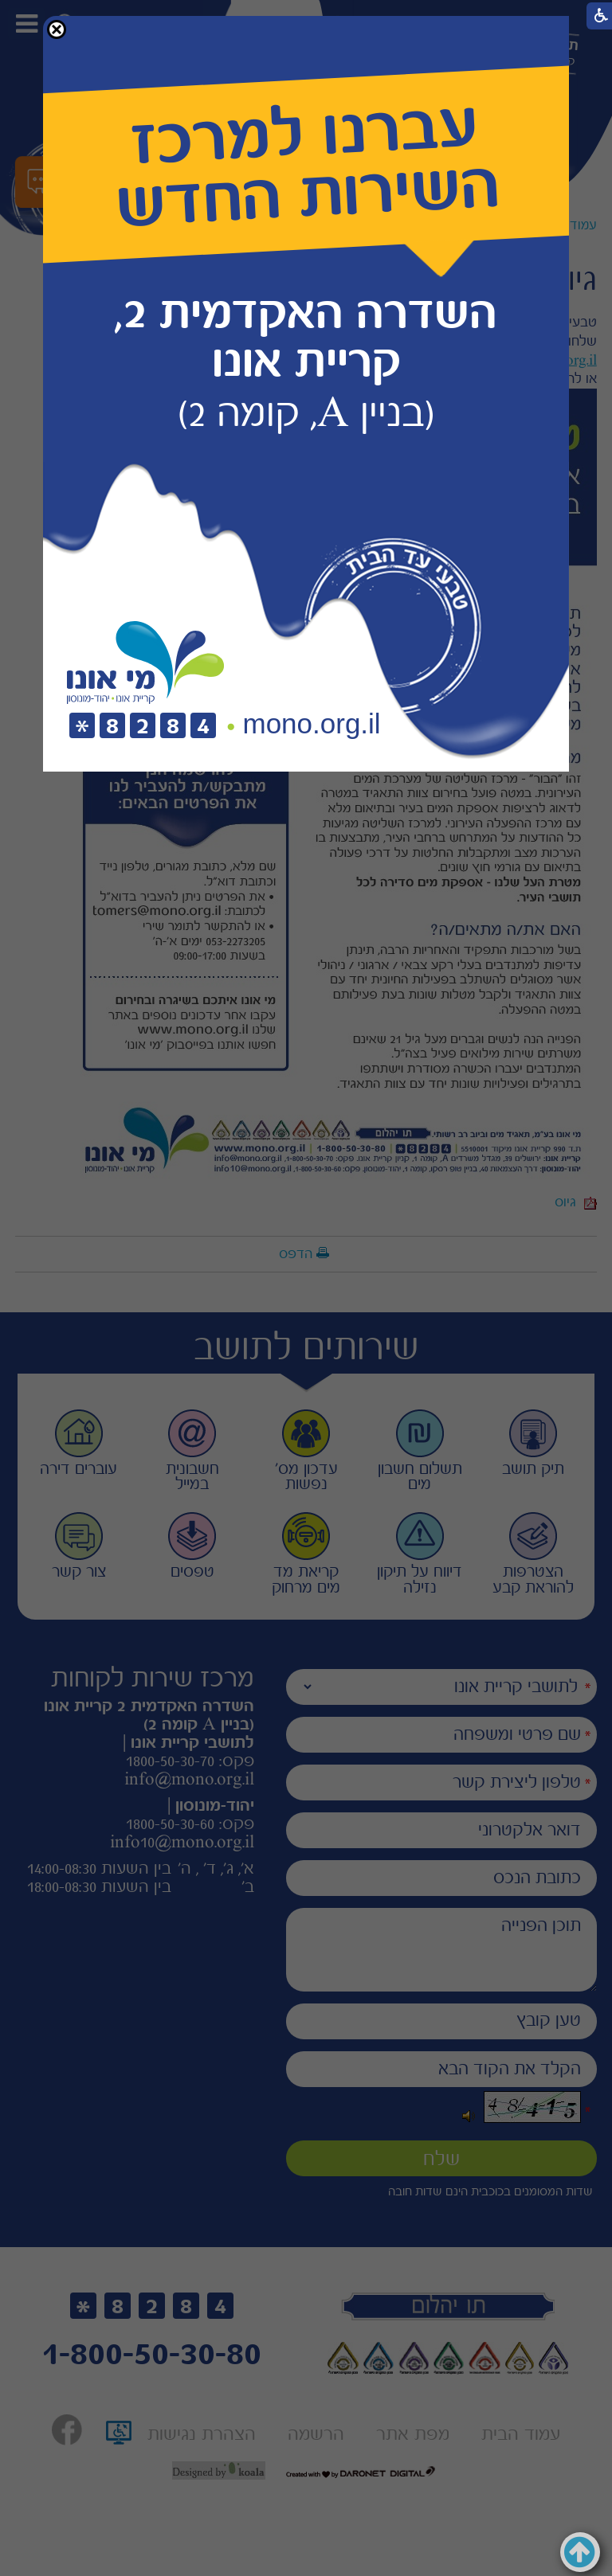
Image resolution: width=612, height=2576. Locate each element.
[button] (56, 29)
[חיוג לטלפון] (142, 727)
